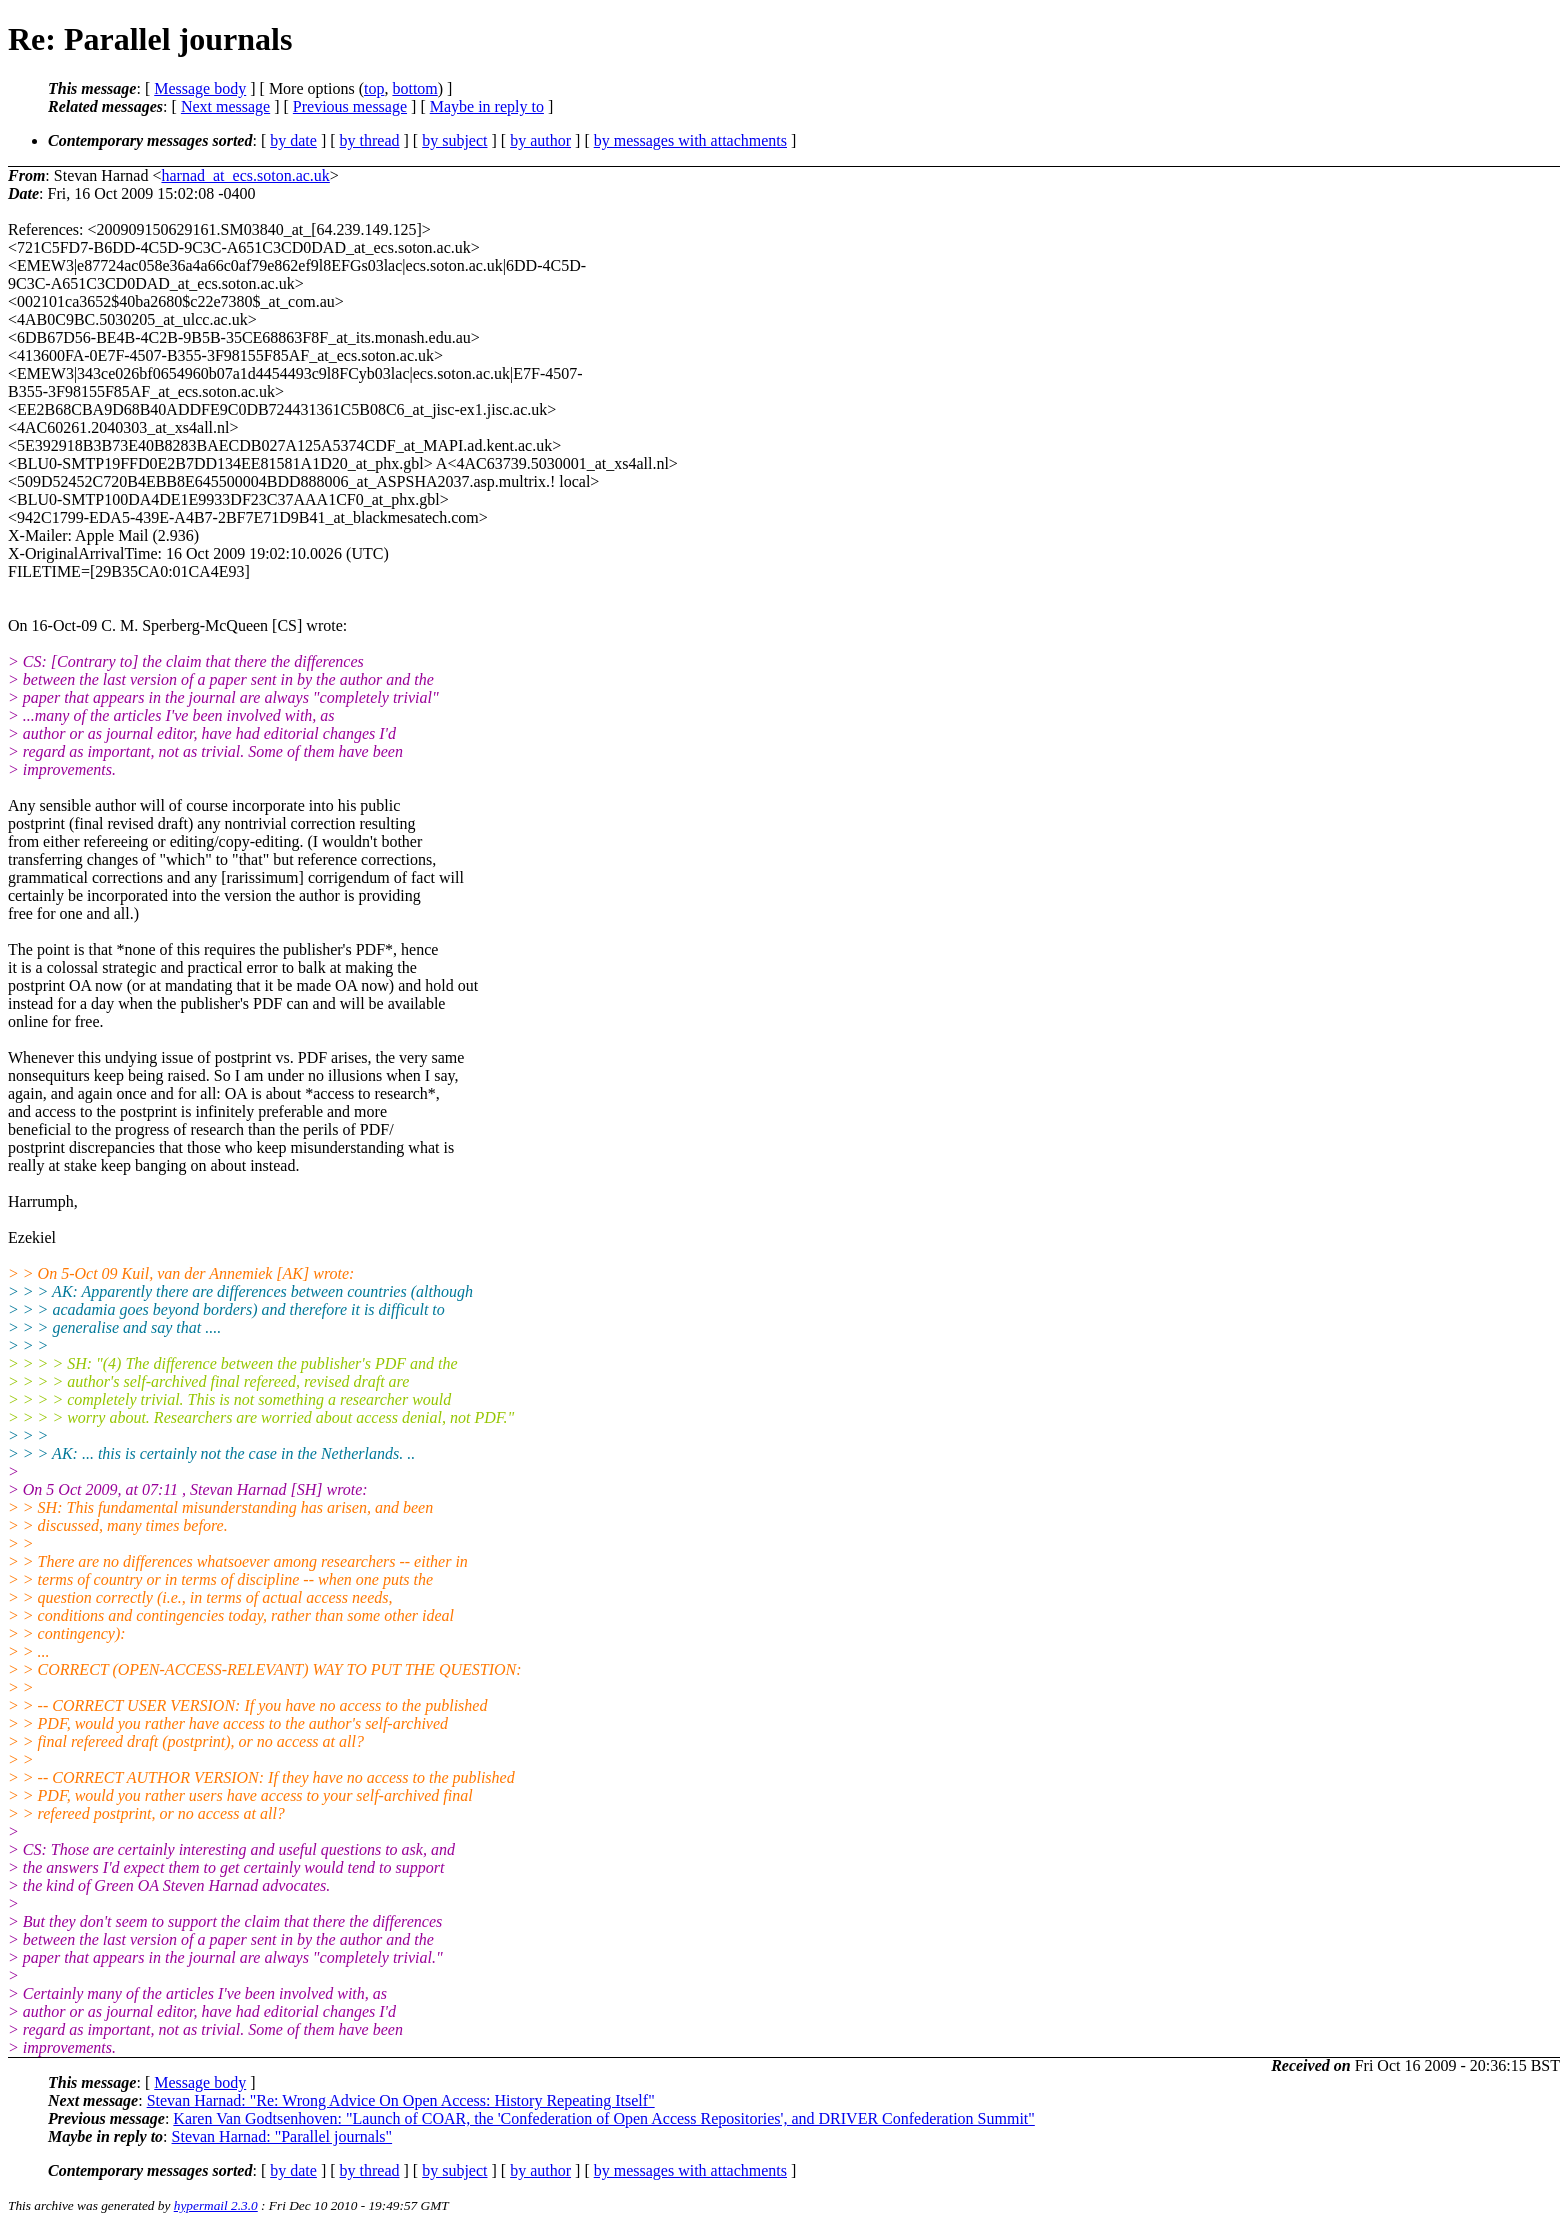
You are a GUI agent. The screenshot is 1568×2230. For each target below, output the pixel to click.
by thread (370, 140)
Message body (200, 88)
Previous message (350, 106)
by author (540, 140)
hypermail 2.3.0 (216, 2205)
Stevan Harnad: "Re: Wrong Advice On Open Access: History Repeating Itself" (401, 2100)
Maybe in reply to (487, 106)
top (374, 88)
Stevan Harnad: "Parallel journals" (282, 2136)
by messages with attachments (690, 140)
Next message (225, 106)
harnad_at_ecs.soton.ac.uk (245, 175)
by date (293, 140)
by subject (454, 140)
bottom (414, 88)
